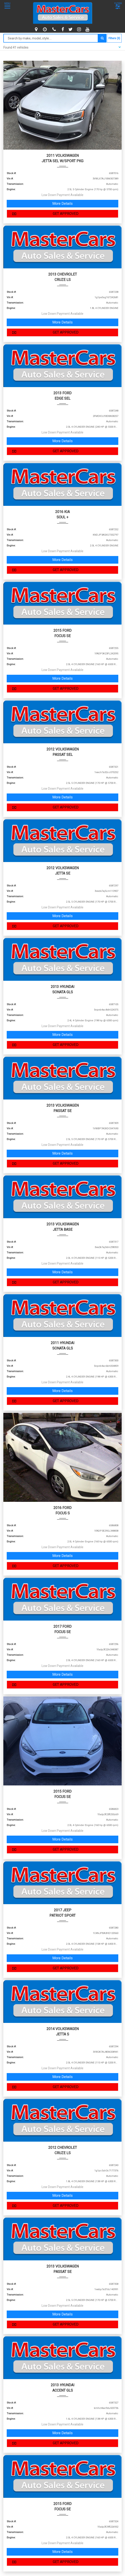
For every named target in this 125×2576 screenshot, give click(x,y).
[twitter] (71, 29)
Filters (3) (114, 38)
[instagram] (79, 29)
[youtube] (87, 29)
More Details (62, 203)
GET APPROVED (44, 213)
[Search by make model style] (50, 38)
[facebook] (63, 29)
